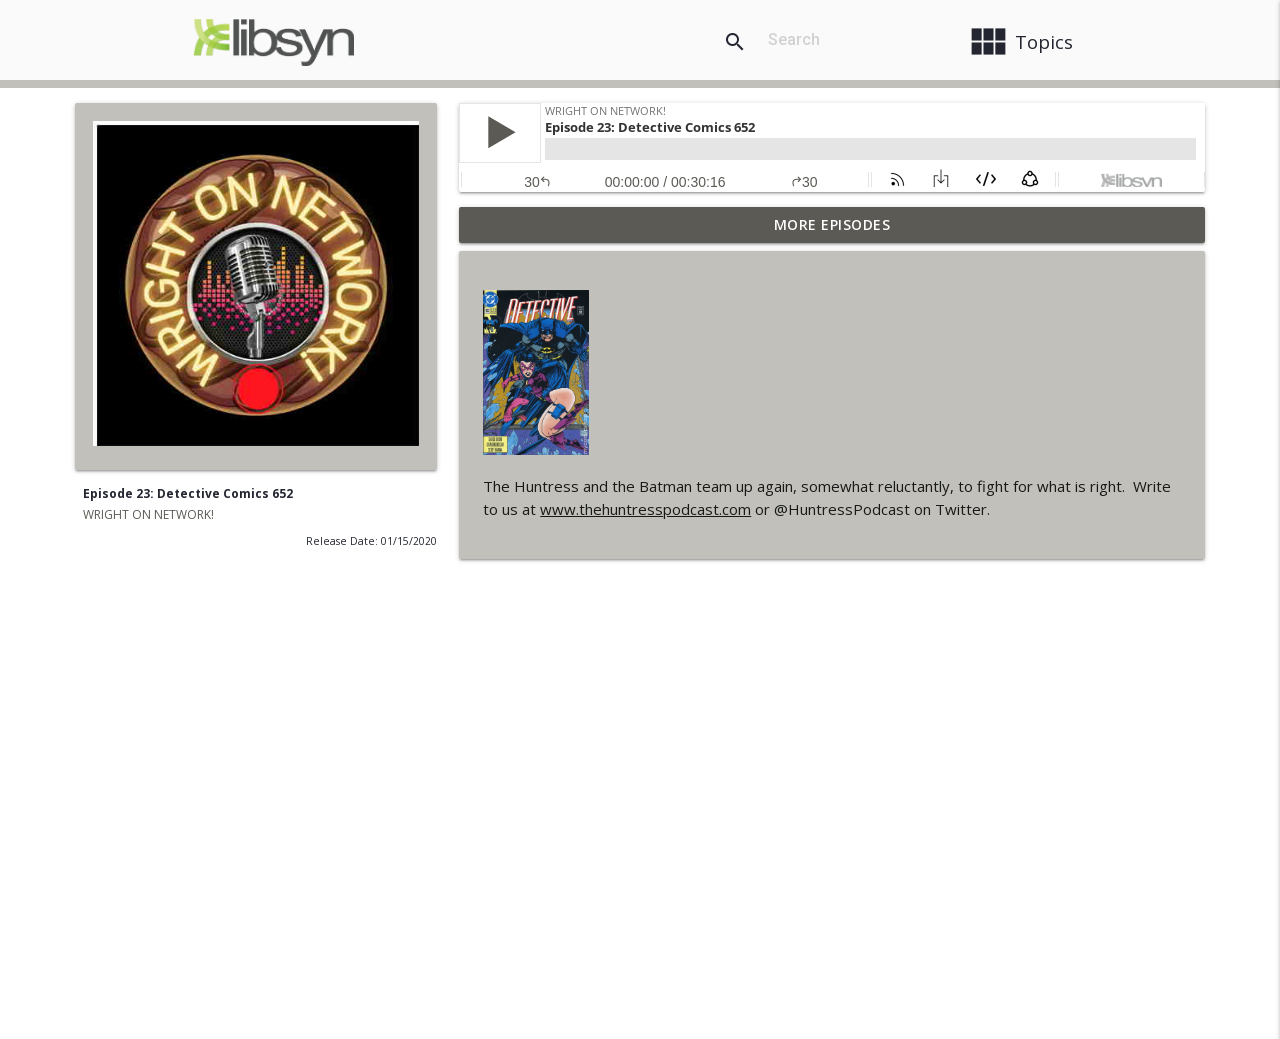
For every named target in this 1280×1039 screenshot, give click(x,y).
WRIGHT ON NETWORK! (148, 514)
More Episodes (832, 224)
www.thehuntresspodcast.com (645, 509)
